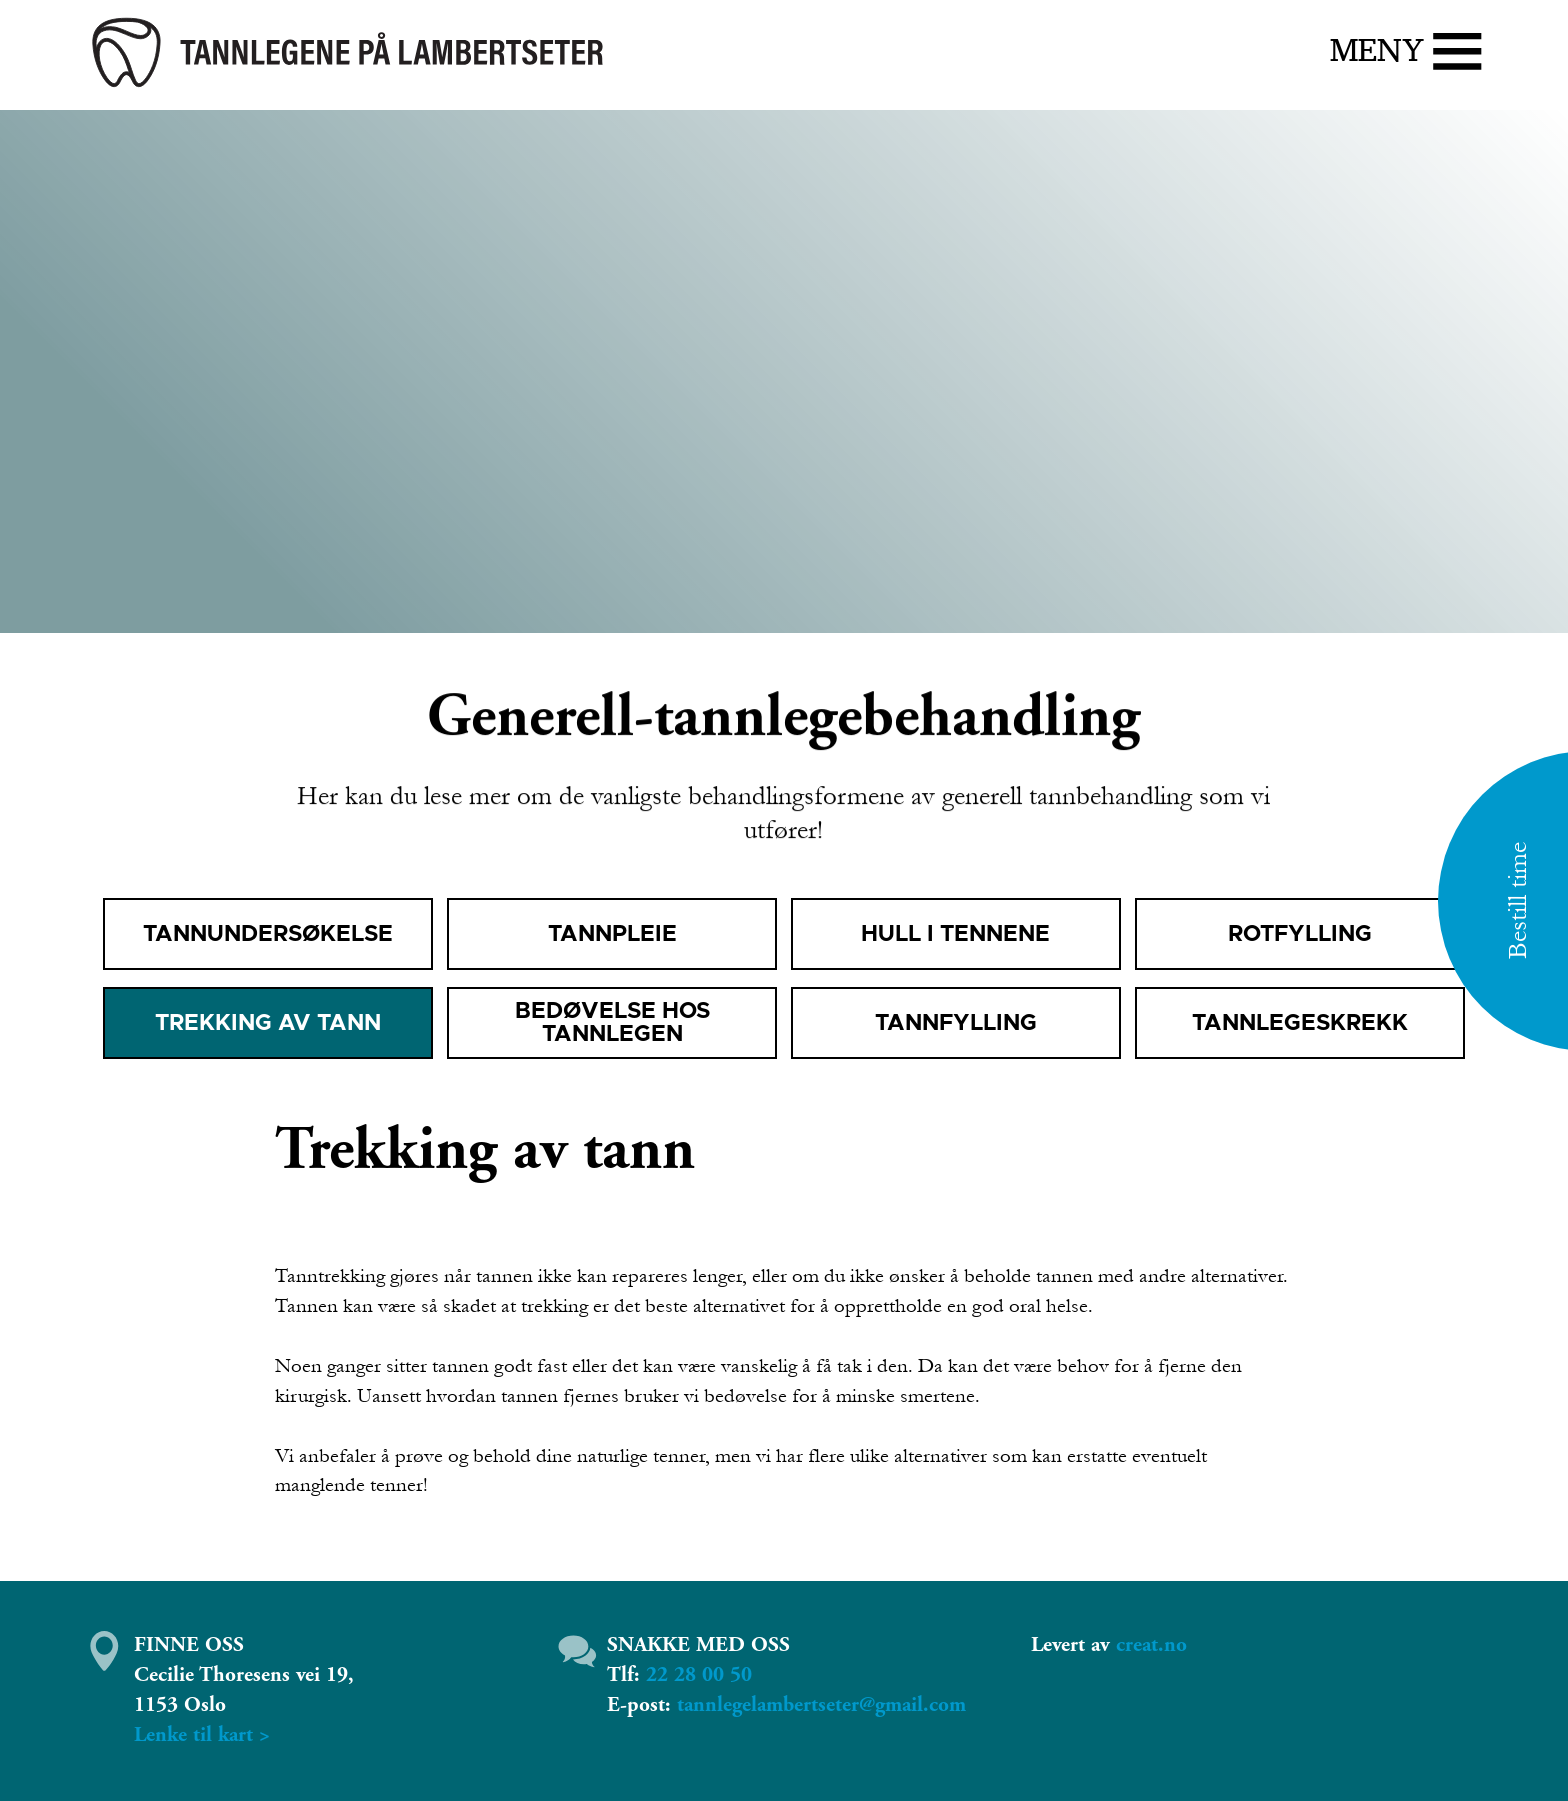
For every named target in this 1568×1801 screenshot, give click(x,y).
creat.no (1151, 1645)
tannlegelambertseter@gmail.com (821, 1705)
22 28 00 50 (699, 1675)
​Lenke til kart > (202, 1735)
